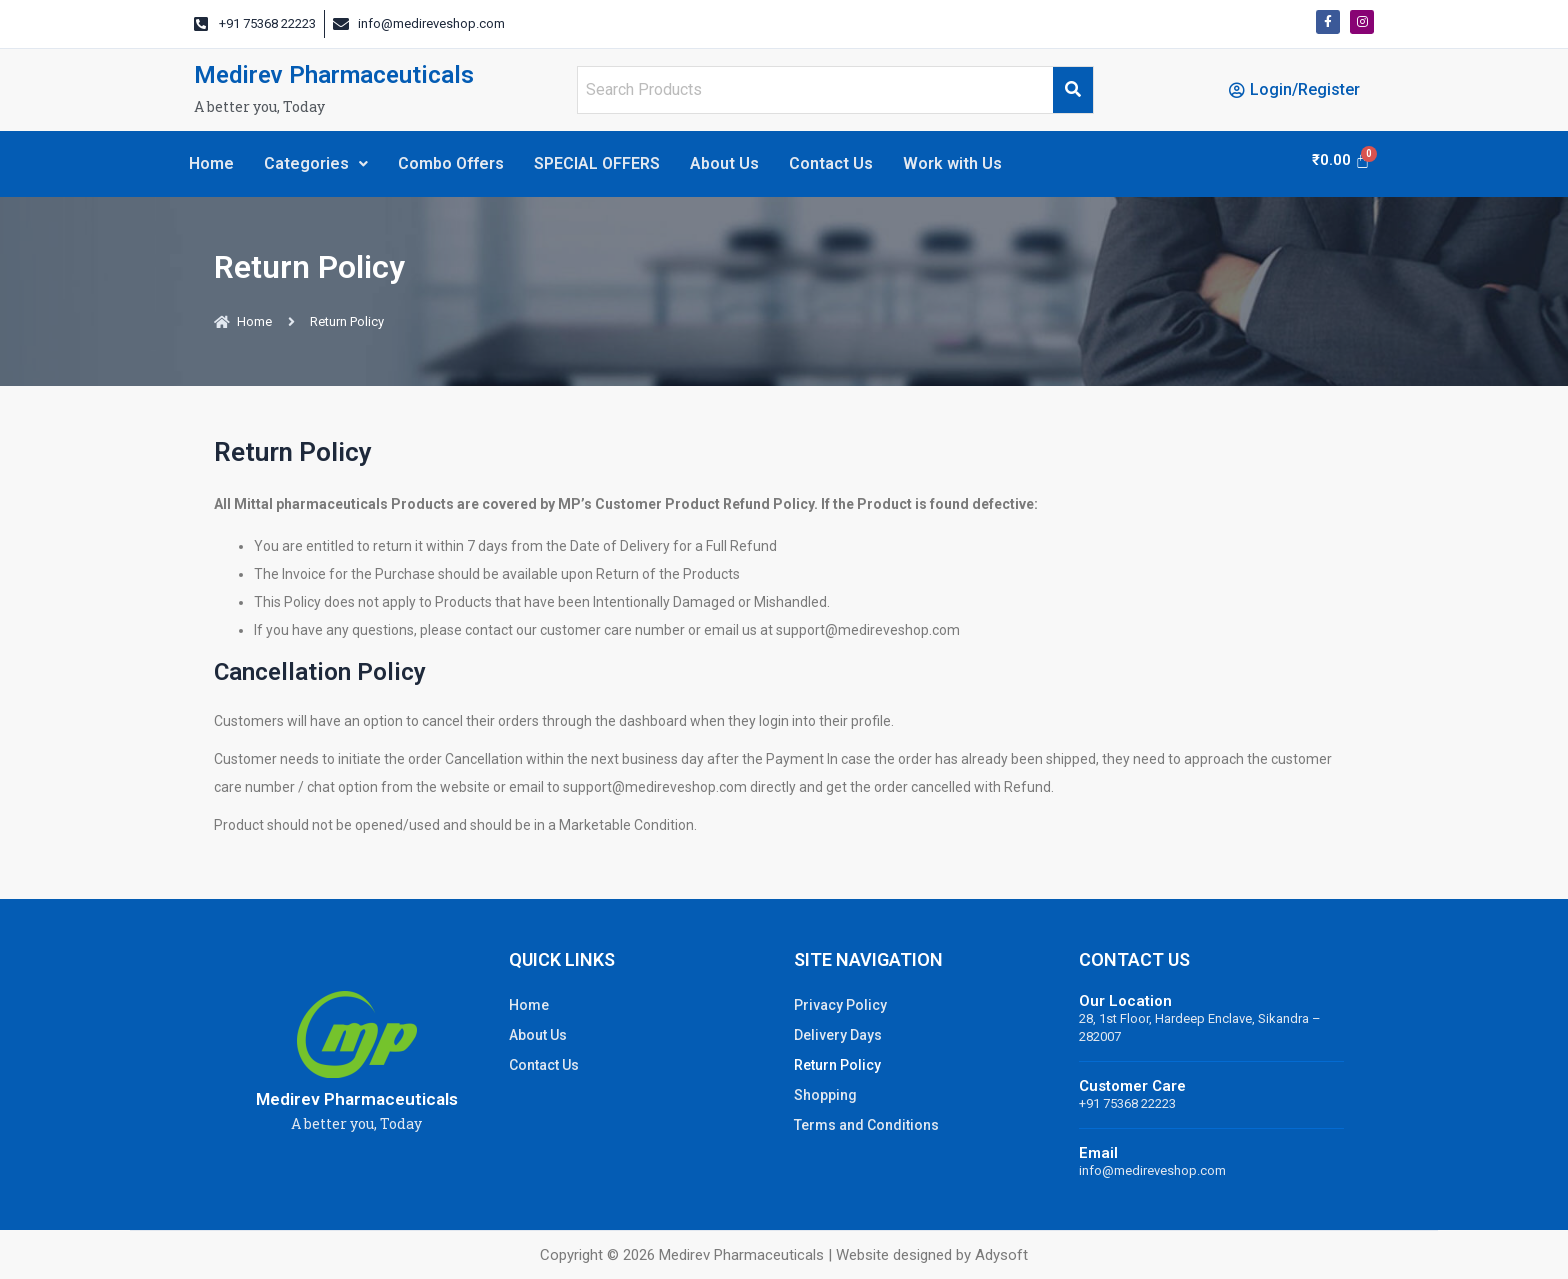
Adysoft (1001, 1255)
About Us (724, 163)
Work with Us (952, 163)
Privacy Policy (840, 1005)
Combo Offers (451, 163)
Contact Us (831, 163)
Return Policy (837, 1065)
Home (211, 163)
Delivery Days (838, 1035)
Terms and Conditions (866, 1125)
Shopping (825, 1095)
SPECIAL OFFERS (597, 163)
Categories (316, 163)
